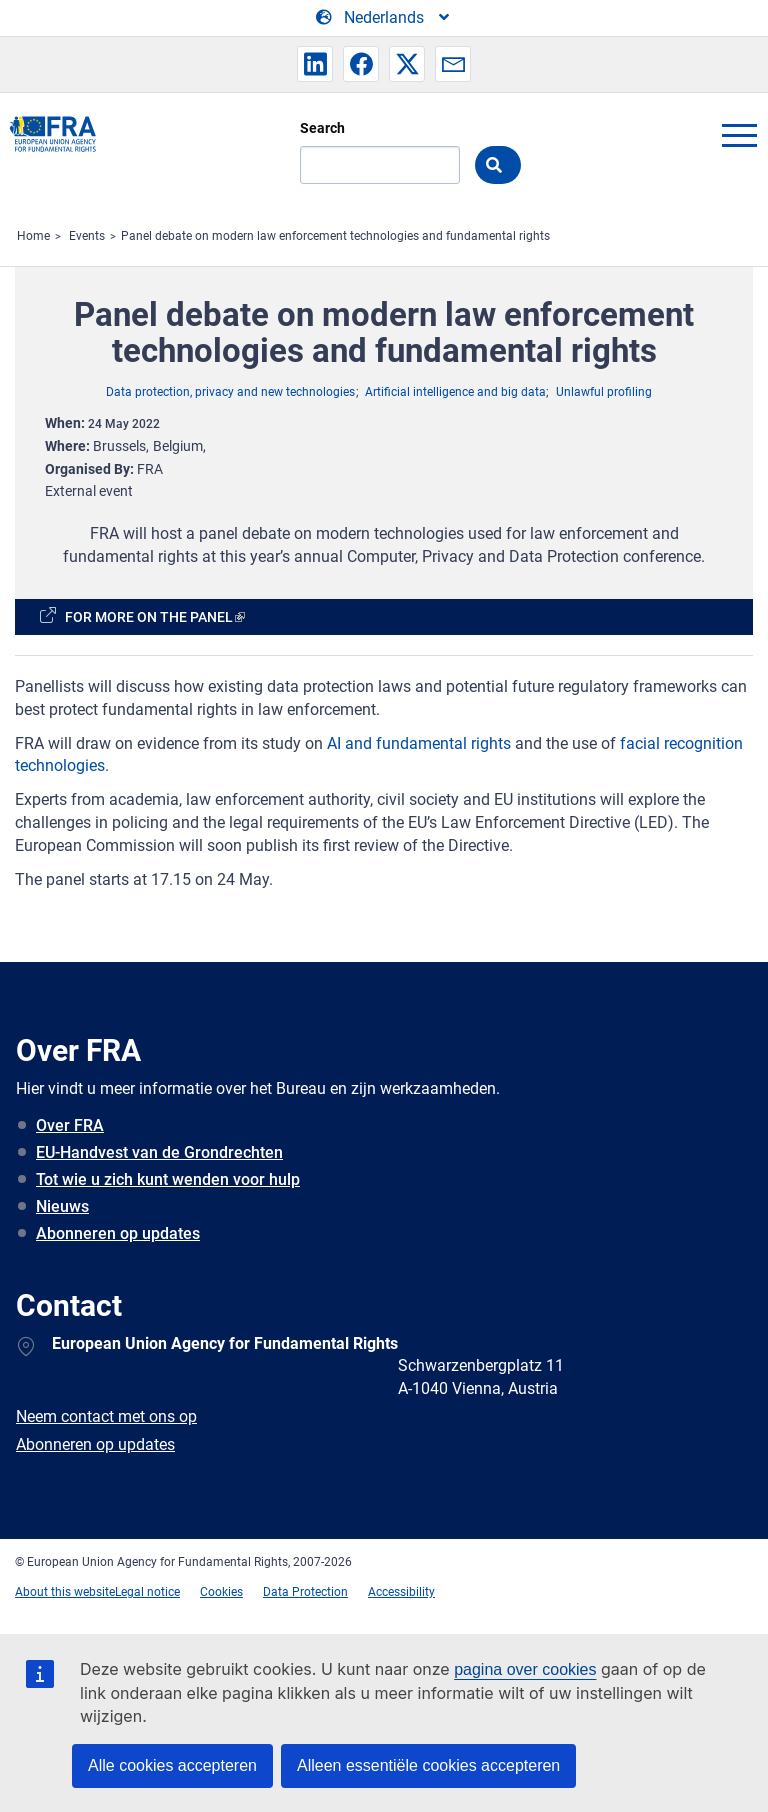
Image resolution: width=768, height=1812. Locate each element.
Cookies (221, 1592)
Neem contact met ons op (106, 1416)
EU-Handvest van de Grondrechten (159, 1152)
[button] (315, 64)
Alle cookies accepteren (172, 1765)
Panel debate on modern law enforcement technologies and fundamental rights (335, 236)
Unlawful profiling (604, 392)
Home (33, 236)
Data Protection (305, 1592)
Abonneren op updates (118, 1233)
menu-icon (739, 135)
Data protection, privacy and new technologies (230, 392)
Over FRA (70, 1125)
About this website (65, 1592)
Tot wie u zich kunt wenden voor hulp (168, 1179)
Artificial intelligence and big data (455, 392)
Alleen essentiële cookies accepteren (428, 1765)
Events (87, 236)
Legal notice (147, 1592)
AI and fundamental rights (419, 743)
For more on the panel (149, 617)
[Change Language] (384, 18)
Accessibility (401, 1592)
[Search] (380, 165)
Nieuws (62, 1206)
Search (322, 128)
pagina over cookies (525, 1669)
